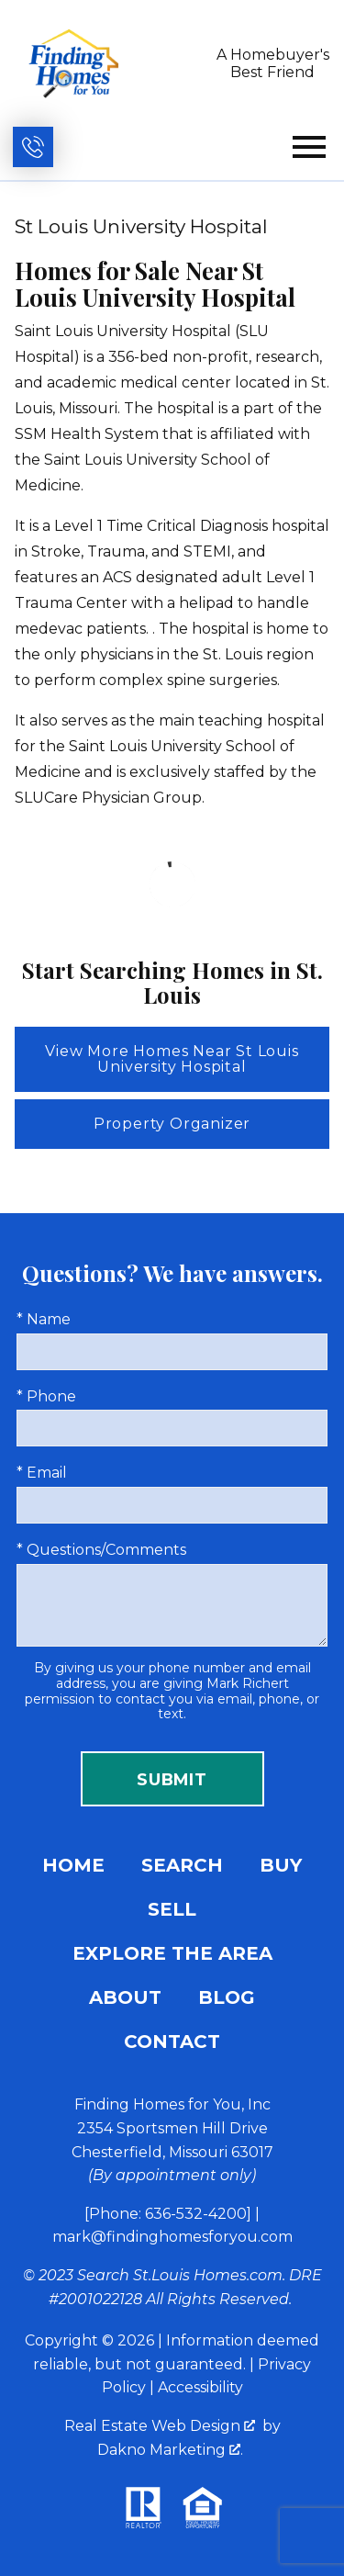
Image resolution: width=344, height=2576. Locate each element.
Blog (226, 1997)
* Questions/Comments (101, 1549)
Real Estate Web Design (159, 2426)
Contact (172, 2041)
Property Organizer (172, 1123)
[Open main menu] (309, 147)
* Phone (46, 1396)
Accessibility (200, 2387)
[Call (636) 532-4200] (33, 147)
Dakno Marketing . (170, 2449)
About (125, 1997)
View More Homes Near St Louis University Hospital (171, 1059)
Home (73, 1865)
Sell (172, 1909)
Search (182, 1865)
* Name (44, 1319)
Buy (281, 1865)
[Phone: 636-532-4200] (167, 2213)
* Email (42, 1472)
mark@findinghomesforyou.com (172, 2236)
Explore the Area (172, 1953)
